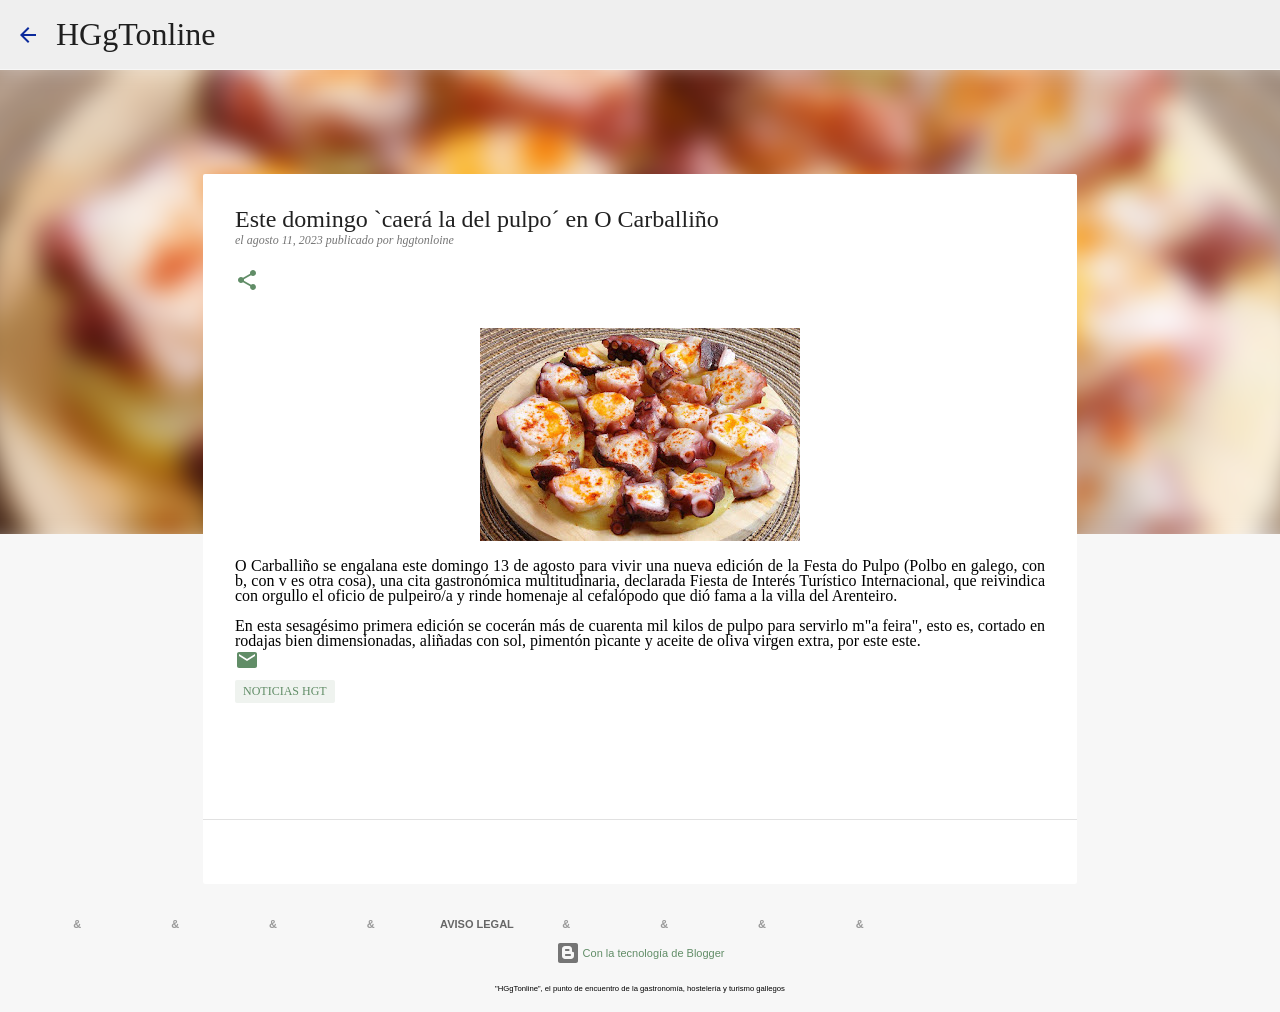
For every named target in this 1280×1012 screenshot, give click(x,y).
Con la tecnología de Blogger (640, 953)
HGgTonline (136, 34)
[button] (247, 282)
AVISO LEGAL (477, 924)
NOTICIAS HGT (285, 691)
